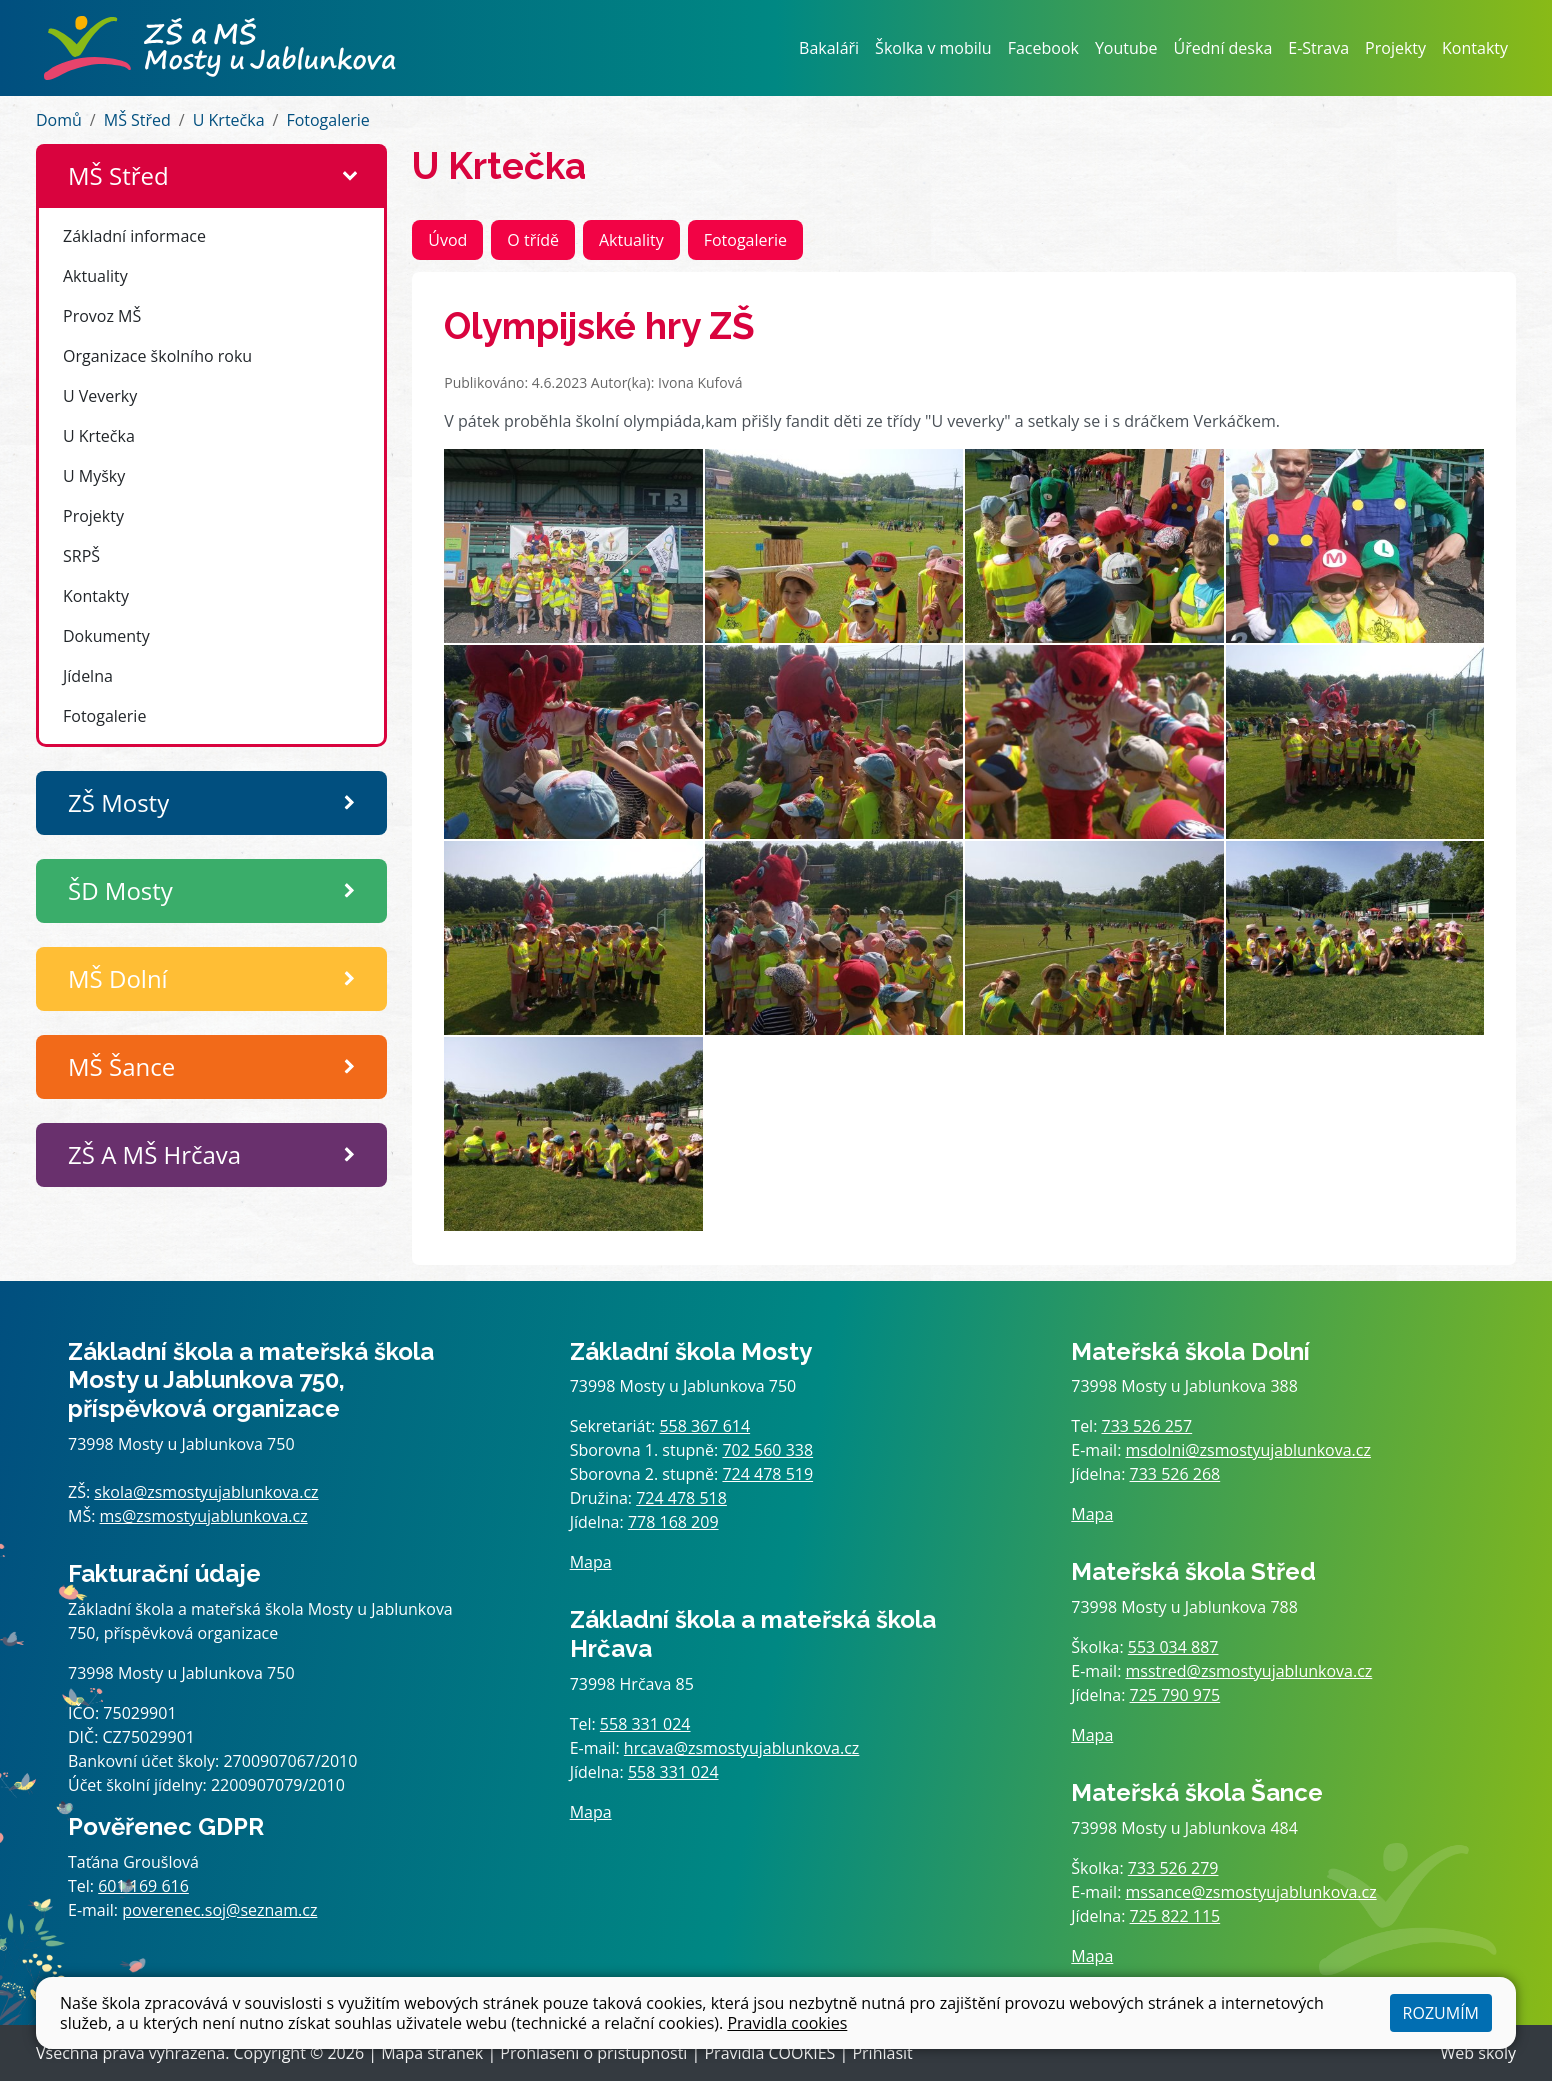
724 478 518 (681, 1498)
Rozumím (1441, 2013)
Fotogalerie (327, 120)
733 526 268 (1175, 1474)
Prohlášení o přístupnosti (593, 2053)
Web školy (1478, 2053)
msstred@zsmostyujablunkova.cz (1249, 1671)
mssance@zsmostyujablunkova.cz (1251, 1892)
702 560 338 (767, 1450)
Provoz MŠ (102, 316)
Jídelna (88, 676)
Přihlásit (882, 2053)
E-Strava (1318, 48)
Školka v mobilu (933, 48)
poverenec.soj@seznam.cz (219, 1910)
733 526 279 (1173, 1868)
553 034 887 (1173, 1647)
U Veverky (100, 396)
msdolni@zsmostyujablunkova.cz (1248, 1450)
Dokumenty (106, 636)
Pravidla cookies (787, 2023)
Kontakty (1475, 48)
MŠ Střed (137, 120)
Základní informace (134, 236)
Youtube (1126, 48)
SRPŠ (81, 556)
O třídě (533, 240)
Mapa (591, 1562)
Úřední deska (1223, 48)
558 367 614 (704, 1426)
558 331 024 (645, 1724)
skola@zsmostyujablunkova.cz (206, 1492)
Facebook (1043, 48)
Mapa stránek (432, 2053)
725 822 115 (1175, 1916)
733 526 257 (1147, 1426)
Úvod (447, 240)
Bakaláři (829, 48)
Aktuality (95, 276)
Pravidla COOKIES (769, 2053)
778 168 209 (673, 1522)
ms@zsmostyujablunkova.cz (204, 1516)
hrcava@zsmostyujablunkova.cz (742, 1748)
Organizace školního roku (157, 356)
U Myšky (94, 476)
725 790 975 (1175, 1695)
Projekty (1395, 48)
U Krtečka (229, 120)
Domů (59, 120)
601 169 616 (143, 1886)
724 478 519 (767, 1474)
